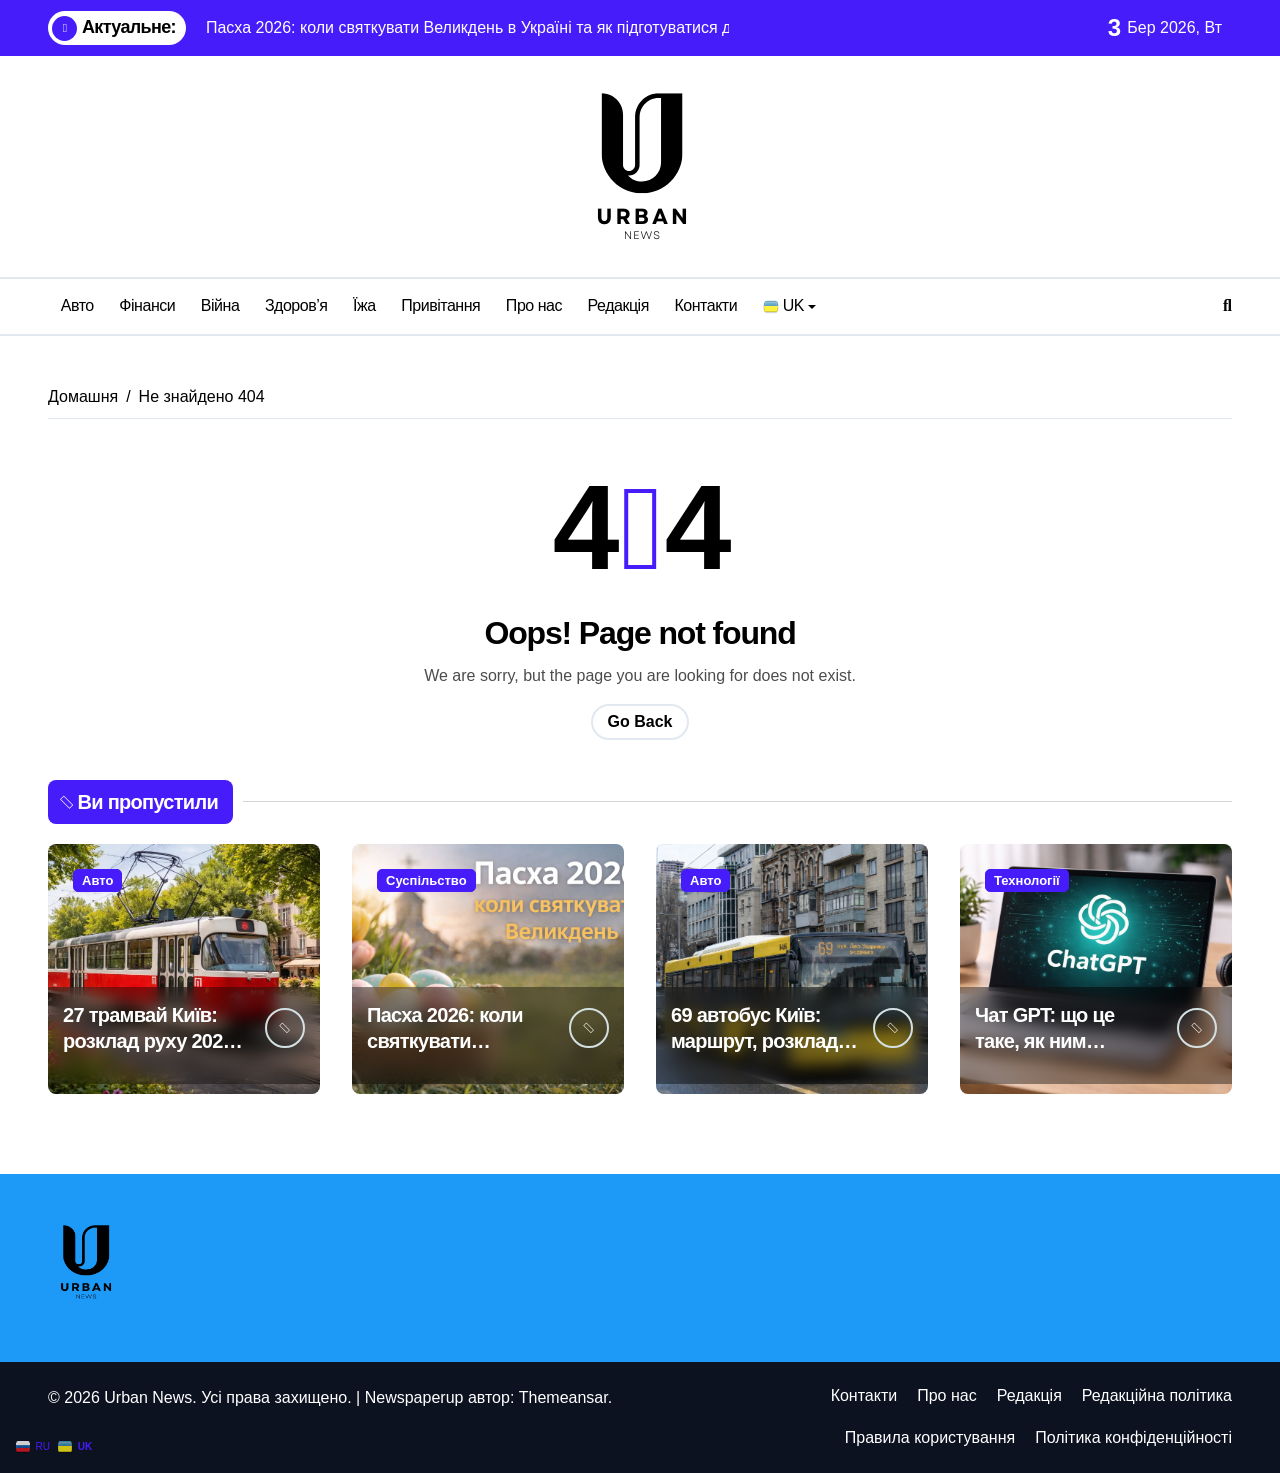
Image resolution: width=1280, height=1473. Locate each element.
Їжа (364, 305)
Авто (77, 305)
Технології (1027, 880)
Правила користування (930, 1437)
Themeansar (563, 1397)
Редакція (618, 305)
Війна (220, 305)
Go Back (640, 721)
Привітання (440, 305)
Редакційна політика (1157, 1395)
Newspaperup (414, 1397)
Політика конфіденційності (1133, 1437)
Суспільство (426, 880)
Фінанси (147, 305)
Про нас (534, 305)
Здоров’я (296, 305)
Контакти (705, 305)
